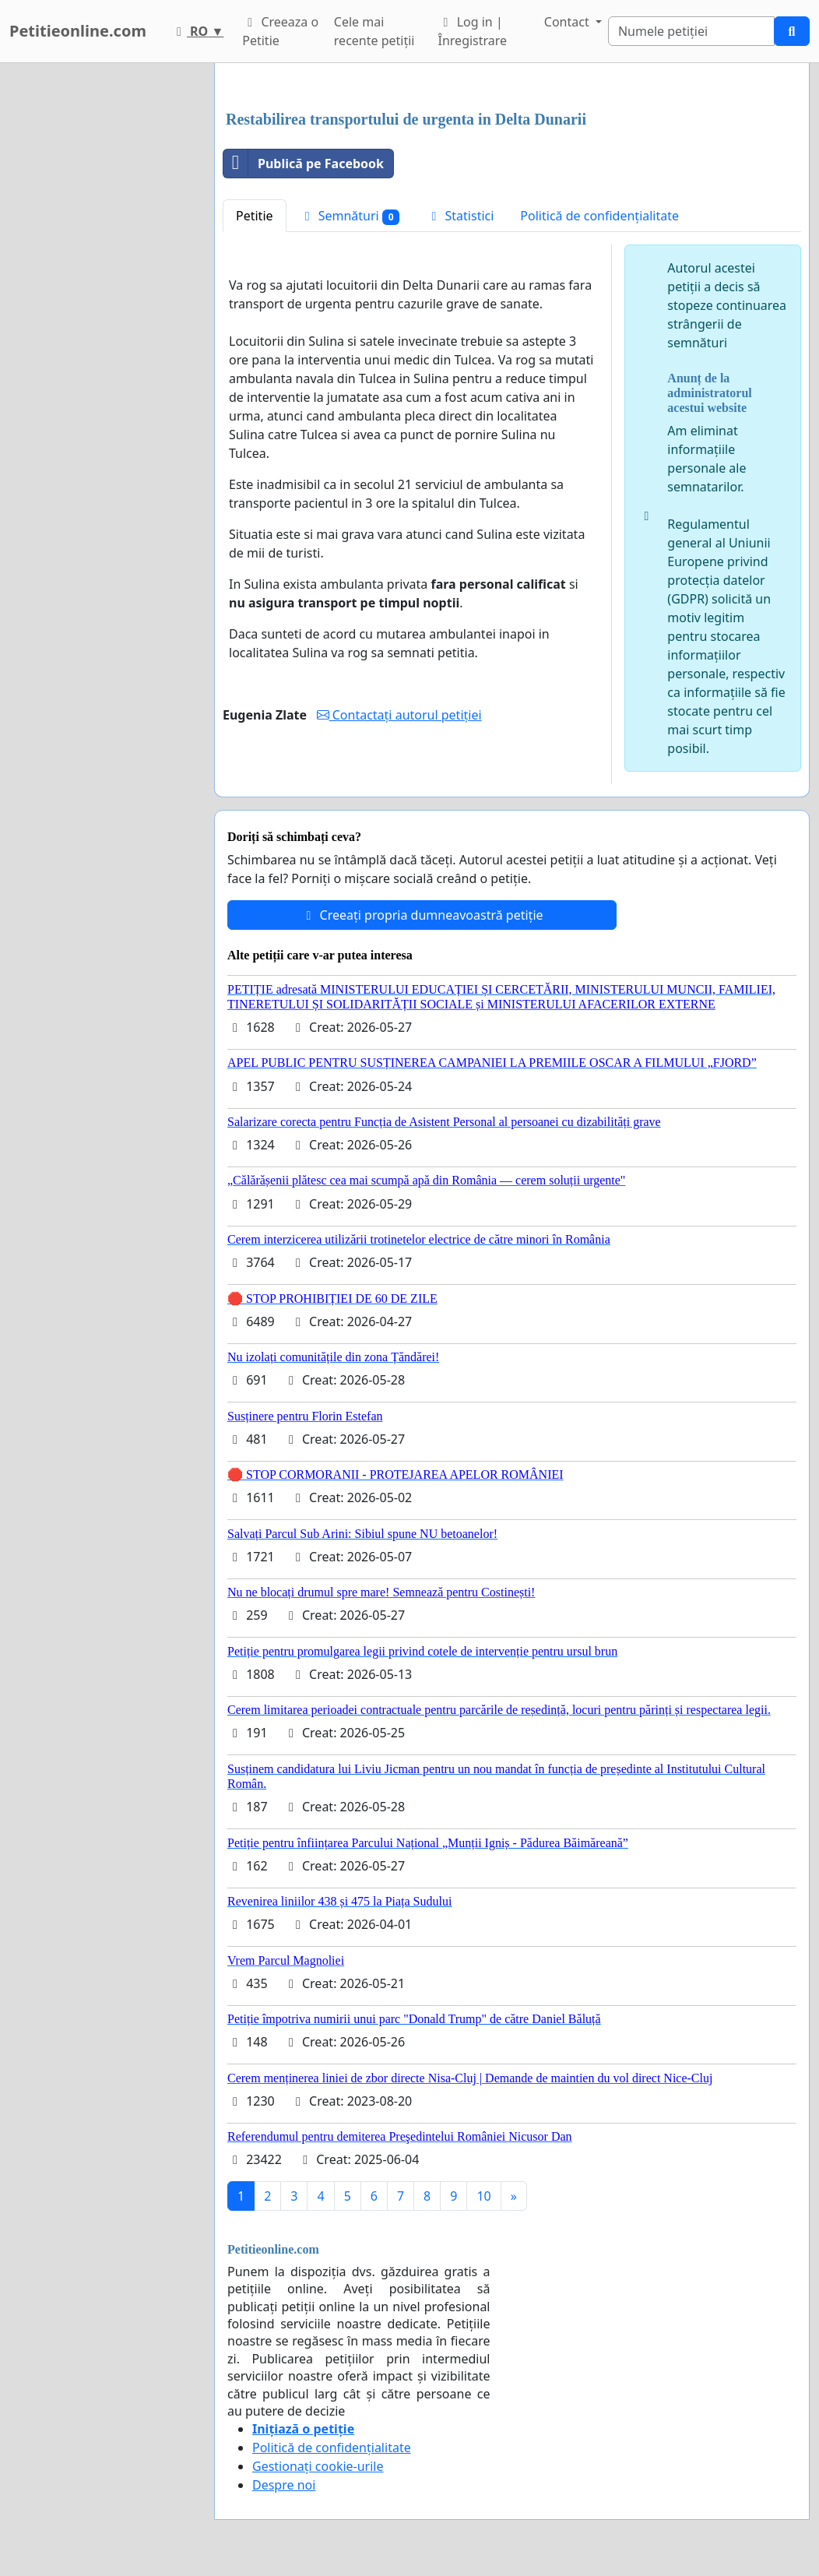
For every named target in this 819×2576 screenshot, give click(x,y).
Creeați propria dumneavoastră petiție (422, 915)
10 (483, 2196)
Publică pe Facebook (303, 164)
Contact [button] (568, 21)
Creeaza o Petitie (280, 31)
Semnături (350, 216)
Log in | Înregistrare (473, 31)
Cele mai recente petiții (374, 31)
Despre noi (283, 2484)
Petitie (254, 215)
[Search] (691, 31)
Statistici (460, 215)
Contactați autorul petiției (399, 714)
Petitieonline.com (77, 30)
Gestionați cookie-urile (318, 2466)
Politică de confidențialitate (599, 215)
